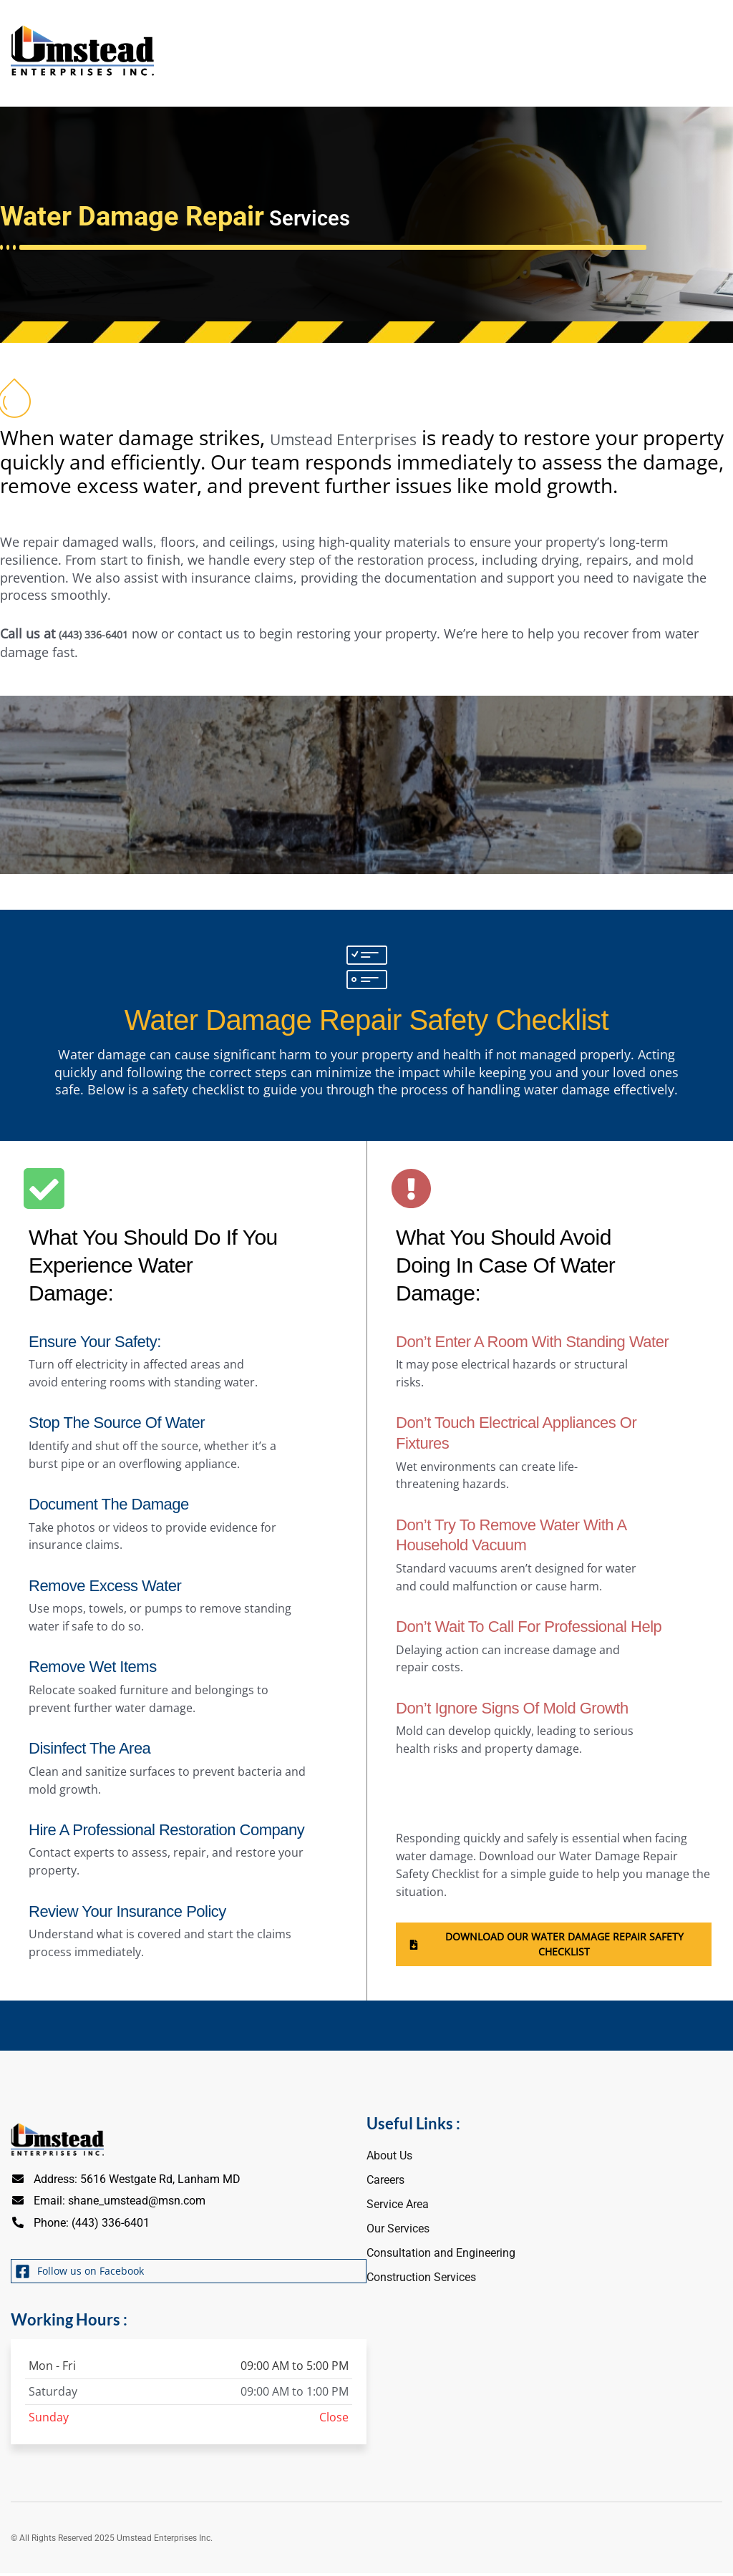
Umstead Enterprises (367, 435)
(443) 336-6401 (102, 631)
